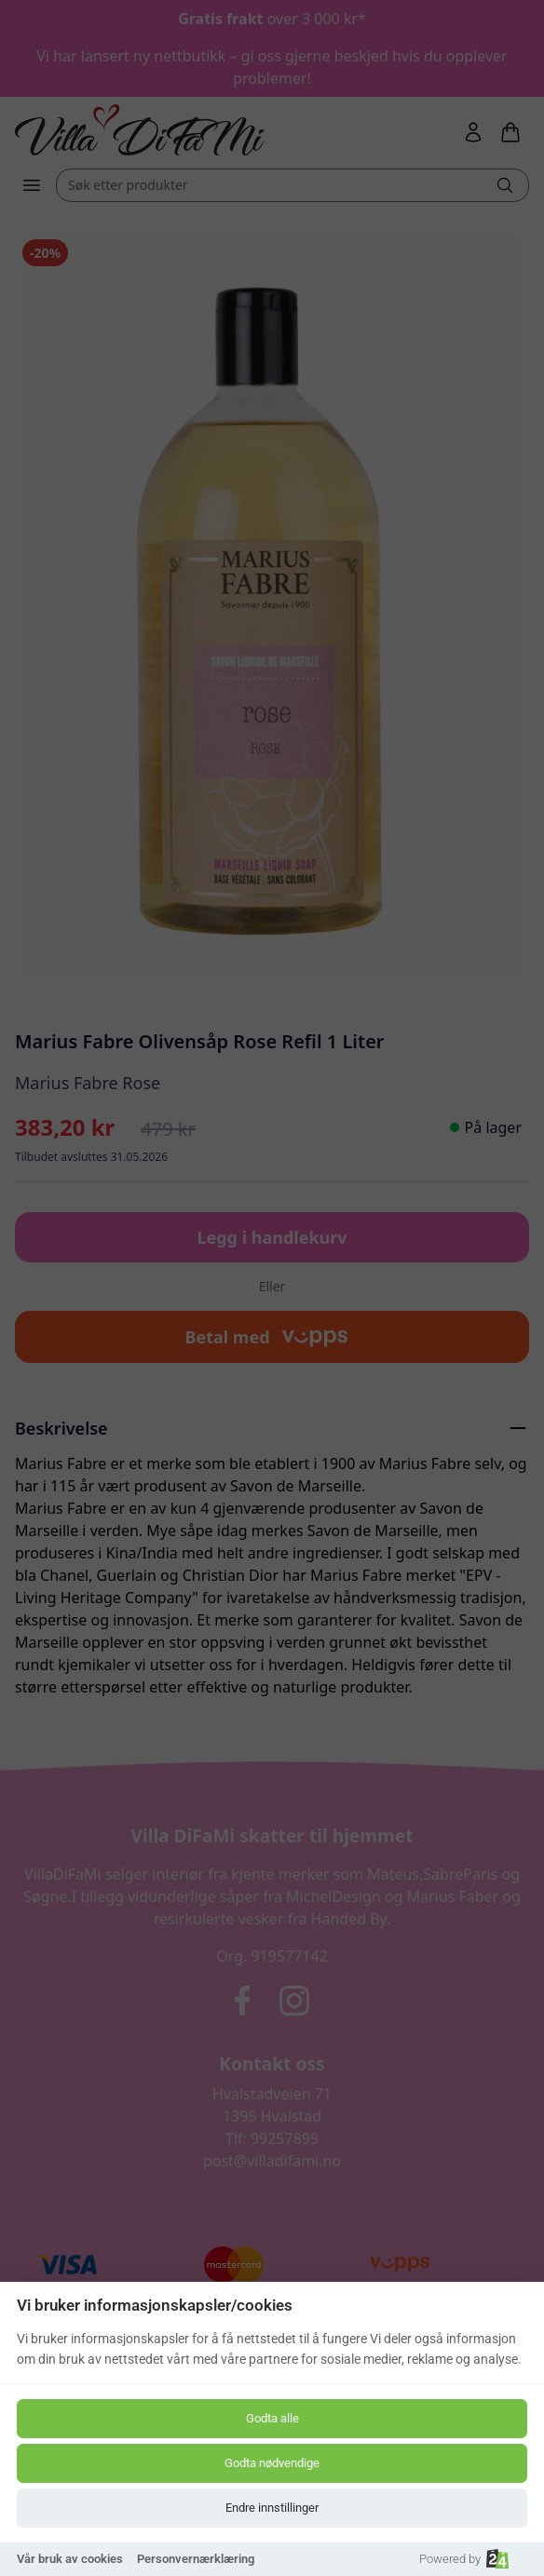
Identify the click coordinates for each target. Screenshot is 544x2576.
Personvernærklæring (195, 2559)
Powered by (464, 2559)
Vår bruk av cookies (70, 2559)
